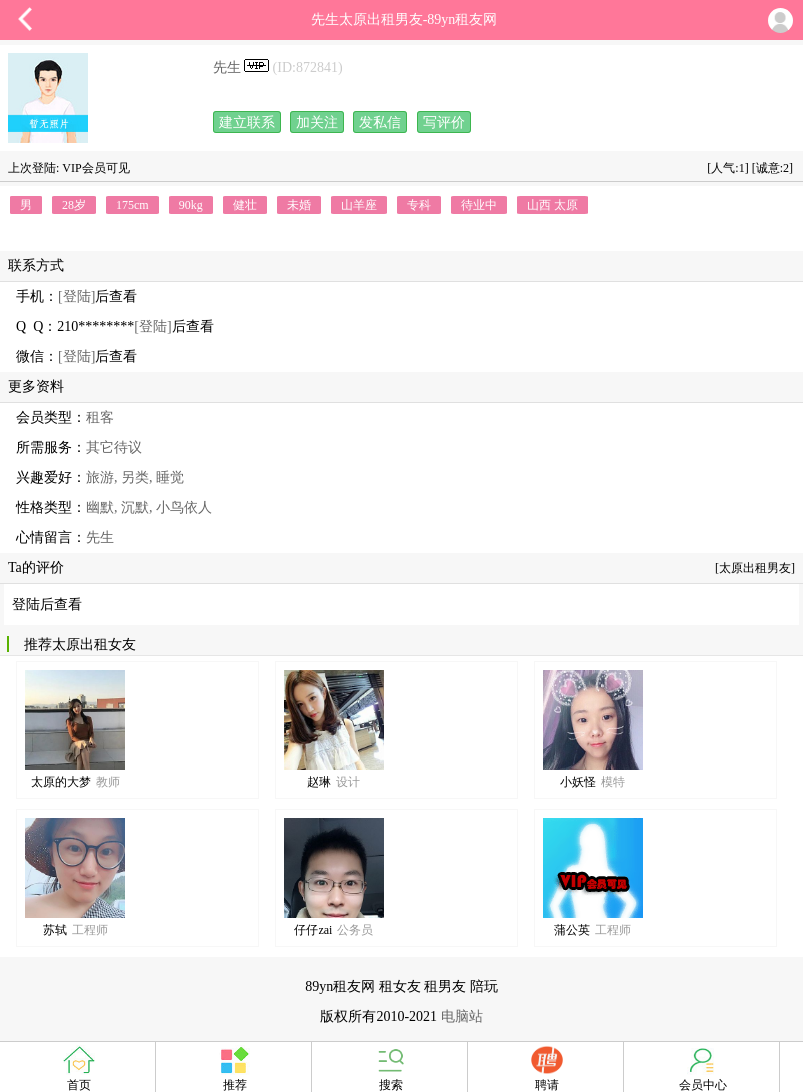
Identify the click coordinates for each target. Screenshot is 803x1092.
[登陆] (76, 296)
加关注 (317, 122)
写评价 (444, 122)
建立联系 (247, 122)
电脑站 (462, 1016)
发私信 (380, 122)
